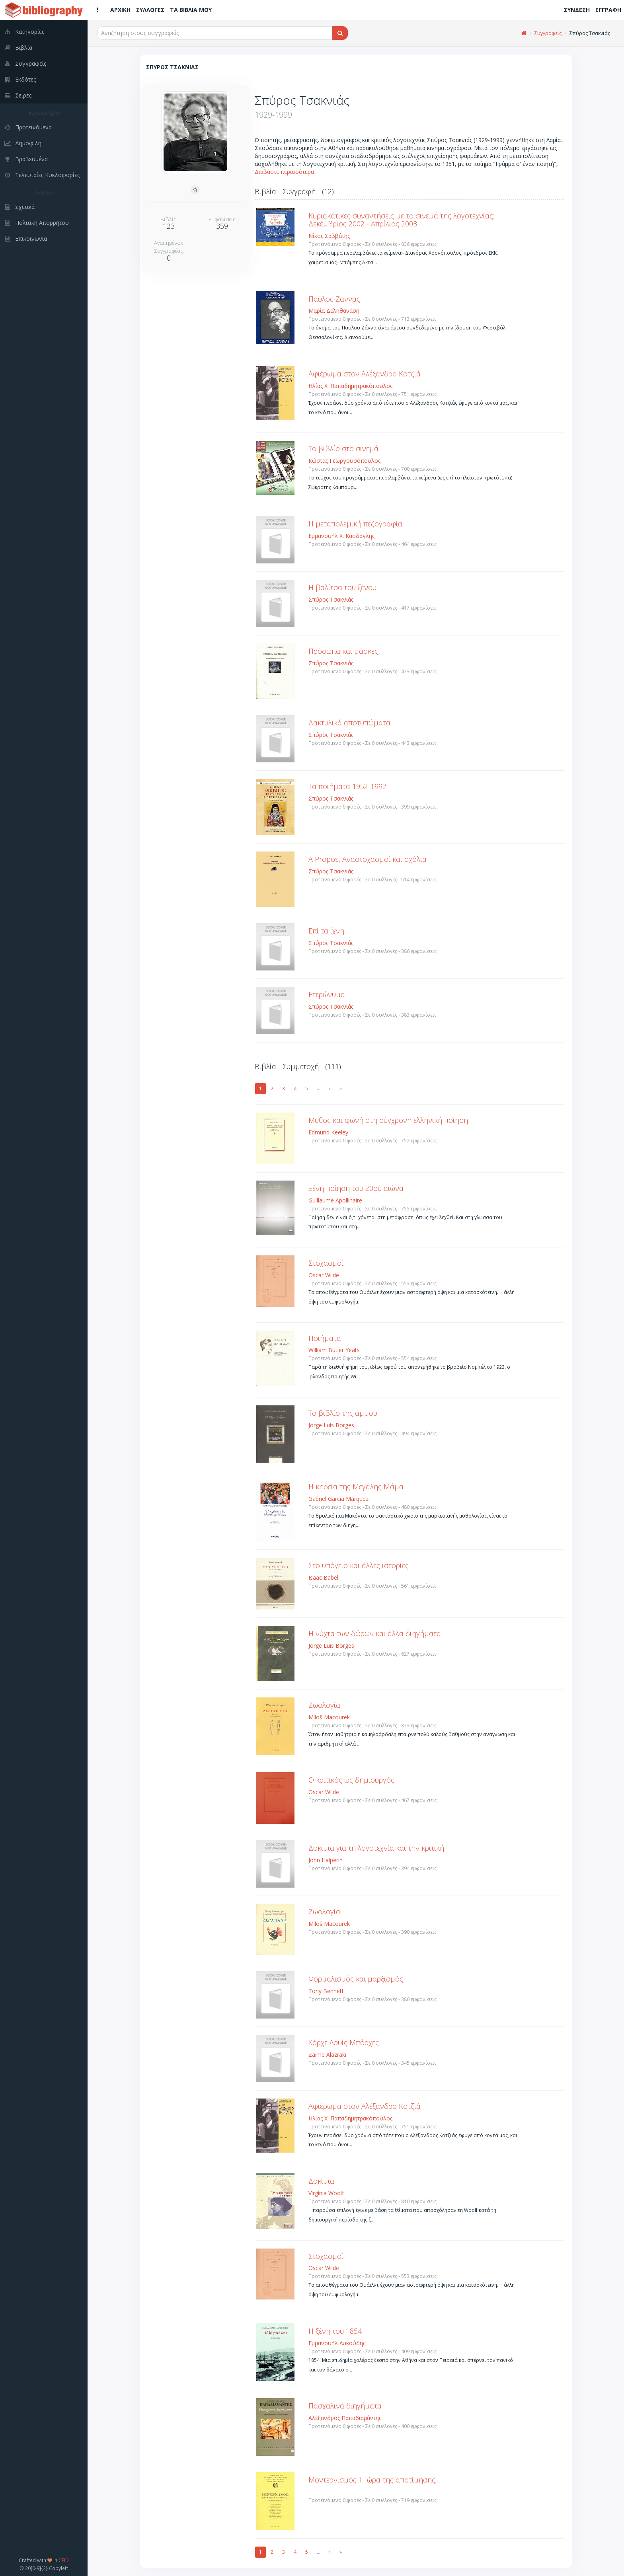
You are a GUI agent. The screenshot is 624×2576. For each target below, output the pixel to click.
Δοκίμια (321, 2181)
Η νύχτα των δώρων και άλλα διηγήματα (374, 1633)
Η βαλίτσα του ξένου (342, 587)
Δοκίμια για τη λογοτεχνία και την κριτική (376, 1848)
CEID (63, 2560)
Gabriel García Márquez (338, 1498)
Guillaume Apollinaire (335, 1200)
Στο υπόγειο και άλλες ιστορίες (358, 1565)
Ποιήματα (324, 1338)
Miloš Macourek (329, 1717)
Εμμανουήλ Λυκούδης (336, 2343)
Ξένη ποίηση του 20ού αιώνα (356, 1188)
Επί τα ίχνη (326, 930)
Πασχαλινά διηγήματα (345, 2405)
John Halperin (325, 1860)
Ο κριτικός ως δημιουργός (351, 1780)
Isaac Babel (323, 1577)
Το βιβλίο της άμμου (342, 1413)
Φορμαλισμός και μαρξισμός (355, 1979)
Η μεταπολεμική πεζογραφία (355, 523)
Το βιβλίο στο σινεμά (343, 448)
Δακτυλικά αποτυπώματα (349, 722)
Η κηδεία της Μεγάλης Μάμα (356, 1486)
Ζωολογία (324, 1705)
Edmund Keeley (328, 1132)
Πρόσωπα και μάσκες (343, 651)
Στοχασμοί (325, 1263)
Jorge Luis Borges (331, 1425)
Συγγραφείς (548, 33)
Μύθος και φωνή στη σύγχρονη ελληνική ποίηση (388, 1120)
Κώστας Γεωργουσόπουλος (344, 460)
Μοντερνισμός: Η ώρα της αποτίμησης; (372, 2479)
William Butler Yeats (334, 1350)
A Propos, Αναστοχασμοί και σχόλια (367, 859)
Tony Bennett (326, 1991)
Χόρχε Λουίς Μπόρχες (343, 2042)
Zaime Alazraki (327, 2054)
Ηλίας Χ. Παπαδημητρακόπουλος (350, 386)
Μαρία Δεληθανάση (333, 310)
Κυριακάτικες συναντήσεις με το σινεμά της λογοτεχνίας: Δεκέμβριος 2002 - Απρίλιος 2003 (401, 219)
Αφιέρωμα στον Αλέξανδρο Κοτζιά (364, 373)
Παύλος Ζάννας (334, 299)
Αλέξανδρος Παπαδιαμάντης (344, 2418)
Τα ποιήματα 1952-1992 (347, 786)
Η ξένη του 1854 (335, 2331)
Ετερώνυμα (326, 994)
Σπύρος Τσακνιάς (330, 599)
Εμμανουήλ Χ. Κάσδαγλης (341, 536)
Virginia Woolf (326, 2193)
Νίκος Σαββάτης (329, 236)
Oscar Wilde (323, 1275)
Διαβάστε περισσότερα (284, 171)
